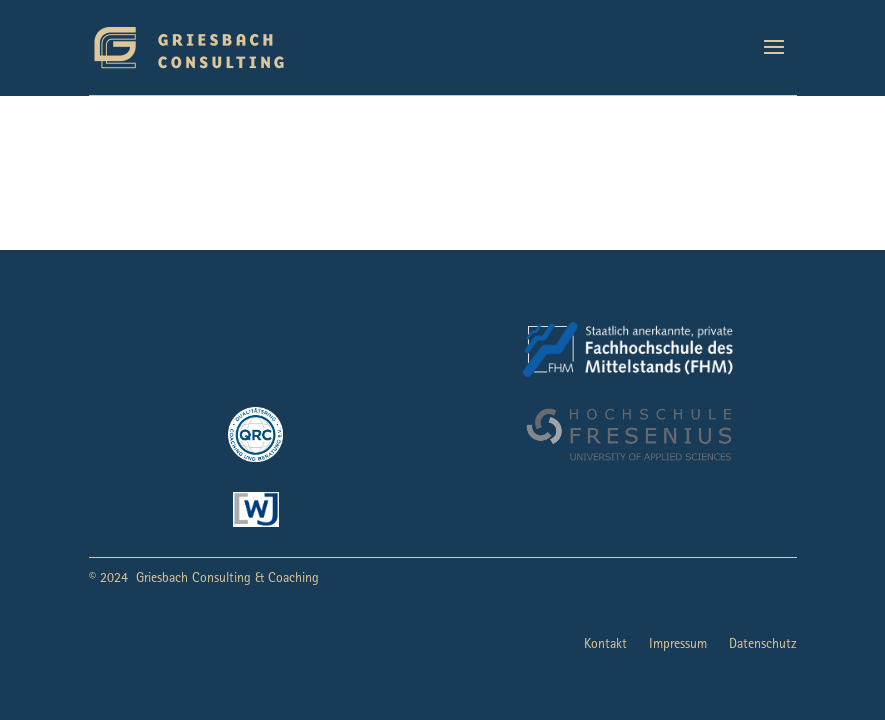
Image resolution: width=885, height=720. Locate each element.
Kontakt (605, 645)
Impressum (678, 645)
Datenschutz (763, 645)
